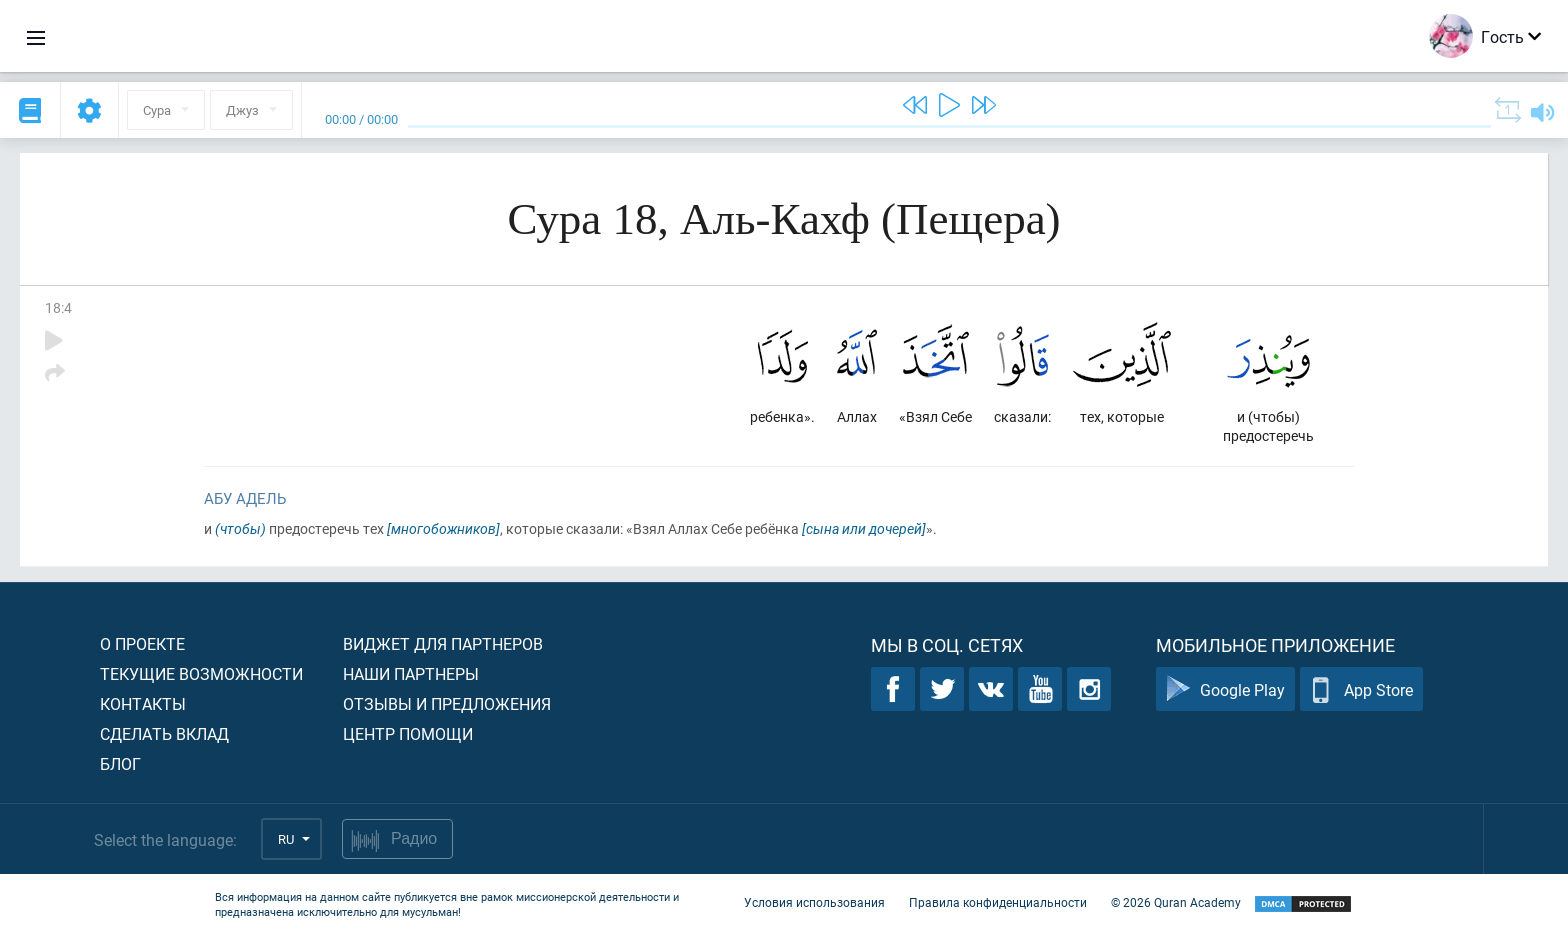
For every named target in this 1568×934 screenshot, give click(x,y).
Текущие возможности (201, 673)
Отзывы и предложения (447, 703)
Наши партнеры (411, 673)
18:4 (58, 307)
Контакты (143, 703)
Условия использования (814, 902)
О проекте (142, 643)
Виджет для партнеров (443, 643)
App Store (1361, 689)
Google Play (1225, 689)
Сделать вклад (164, 733)
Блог (120, 763)
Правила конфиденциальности (998, 902)
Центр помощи (408, 733)
